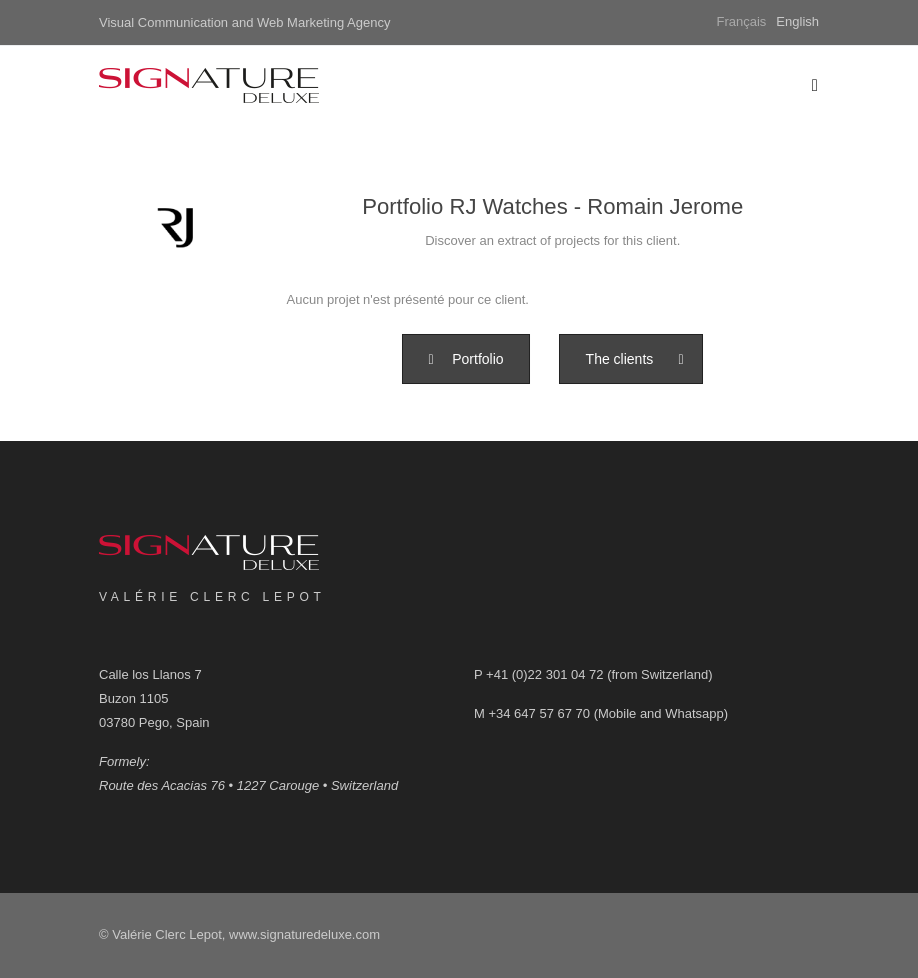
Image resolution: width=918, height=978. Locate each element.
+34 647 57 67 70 (539, 713)
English (797, 21)
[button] (465, 359)
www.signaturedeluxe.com (304, 934)
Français (742, 21)
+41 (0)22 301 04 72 (544, 674)
